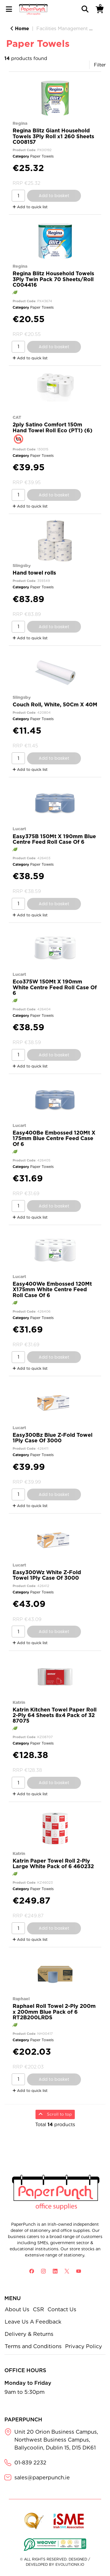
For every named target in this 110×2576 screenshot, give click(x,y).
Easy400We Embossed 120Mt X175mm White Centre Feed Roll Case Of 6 (52, 1289)
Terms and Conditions (33, 2346)
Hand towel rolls (34, 573)
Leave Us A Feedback (33, 2322)
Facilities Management (62, 28)
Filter (100, 65)
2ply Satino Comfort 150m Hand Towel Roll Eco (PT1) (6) (52, 427)
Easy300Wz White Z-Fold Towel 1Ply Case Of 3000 (47, 1575)
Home (20, 28)
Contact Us (62, 2309)
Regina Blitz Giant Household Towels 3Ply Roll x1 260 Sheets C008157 (53, 136)
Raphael (21, 1998)
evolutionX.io (69, 2564)
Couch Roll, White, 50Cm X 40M (55, 704)
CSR (38, 2309)
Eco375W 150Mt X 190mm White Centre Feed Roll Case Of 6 (55, 987)
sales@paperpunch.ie (42, 2477)
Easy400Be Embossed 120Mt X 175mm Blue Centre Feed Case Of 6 (54, 1138)
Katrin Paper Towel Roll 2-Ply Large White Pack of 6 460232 (53, 1863)
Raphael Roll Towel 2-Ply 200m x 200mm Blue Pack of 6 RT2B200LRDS (54, 2011)
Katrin (19, 1702)
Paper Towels (42, 156)
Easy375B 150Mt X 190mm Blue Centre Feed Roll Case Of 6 (54, 839)
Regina (20, 123)
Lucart (19, 828)
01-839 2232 (30, 2462)
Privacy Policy (83, 2346)
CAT (17, 417)
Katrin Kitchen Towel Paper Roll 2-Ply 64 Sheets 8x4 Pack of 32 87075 (55, 1715)
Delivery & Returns (29, 2334)
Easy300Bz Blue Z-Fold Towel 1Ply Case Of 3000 (52, 1438)
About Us (17, 2309)
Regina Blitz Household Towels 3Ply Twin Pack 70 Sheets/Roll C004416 (53, 279)
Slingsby (22, 565)
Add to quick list (30, 207)
